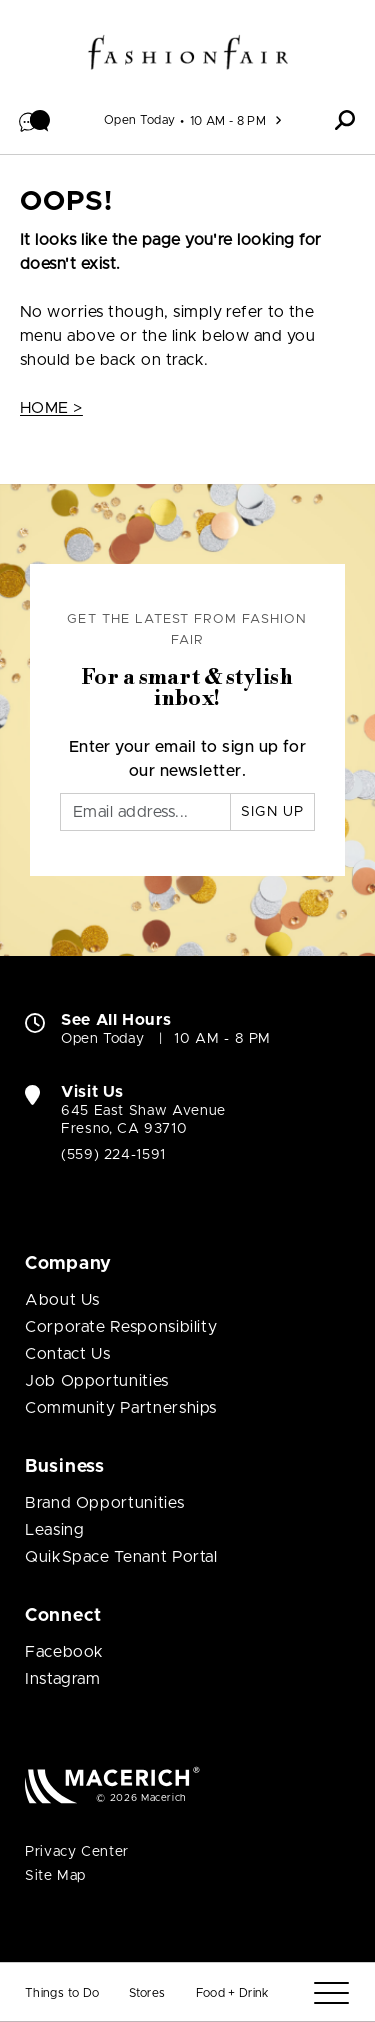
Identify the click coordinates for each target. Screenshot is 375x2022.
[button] (35, 120)
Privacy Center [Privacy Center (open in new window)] (77, 1852)
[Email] (145, 812)
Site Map (55, 1876)
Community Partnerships (121, 1408)
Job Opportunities (97, 1381)
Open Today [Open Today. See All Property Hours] (102, 1039)
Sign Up (272, 812)
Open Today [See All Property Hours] (140, 120)
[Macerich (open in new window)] (112, 1784)
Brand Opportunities (104, 1503)
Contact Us (67, 1354)
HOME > (51, 408)
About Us (62, 1300)
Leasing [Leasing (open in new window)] (54, 1530)
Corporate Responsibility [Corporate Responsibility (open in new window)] (121, 1327)
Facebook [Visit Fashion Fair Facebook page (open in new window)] (64, 1652)
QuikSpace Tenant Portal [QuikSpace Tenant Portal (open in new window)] (121, 1557)
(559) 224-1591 (113, 1155)
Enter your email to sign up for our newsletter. (188, 759)
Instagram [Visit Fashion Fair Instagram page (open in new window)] (63, 1679)
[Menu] (331, 1993)
